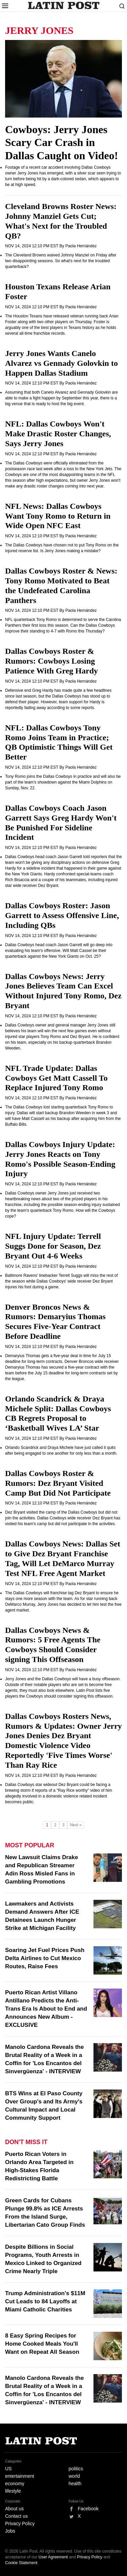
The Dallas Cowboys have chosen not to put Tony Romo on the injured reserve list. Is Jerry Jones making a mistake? (62, 548)
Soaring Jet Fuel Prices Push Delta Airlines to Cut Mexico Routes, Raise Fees (44, 1958)
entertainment (19, 2476)
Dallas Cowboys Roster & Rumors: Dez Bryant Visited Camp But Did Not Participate (58, 1483)
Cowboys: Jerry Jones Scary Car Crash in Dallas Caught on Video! (61, 142)
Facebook (88, 2508)
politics (76, 2468)
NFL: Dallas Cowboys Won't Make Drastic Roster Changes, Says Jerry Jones (58, 433)
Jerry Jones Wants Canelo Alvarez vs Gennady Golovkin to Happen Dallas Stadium (61, 363)
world (74, 2476)
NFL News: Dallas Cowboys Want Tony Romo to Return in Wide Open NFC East (57, 516)
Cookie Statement (21, 2562)
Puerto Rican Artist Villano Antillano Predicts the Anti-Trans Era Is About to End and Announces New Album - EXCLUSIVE (46, 2008)
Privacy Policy (20, 2523)
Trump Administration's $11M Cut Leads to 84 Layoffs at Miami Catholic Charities (45, 2301)
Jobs (10, 2531)
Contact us (16, 2516)
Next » (76, 1825)
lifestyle (13, 2491)
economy (14, 2483)
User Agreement (53, 2557)
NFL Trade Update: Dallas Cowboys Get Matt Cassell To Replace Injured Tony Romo (56, 1078)
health (75, 2483)
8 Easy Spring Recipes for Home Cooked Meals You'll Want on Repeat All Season (42, 2343)
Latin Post (63, 5)
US (8, 2468)
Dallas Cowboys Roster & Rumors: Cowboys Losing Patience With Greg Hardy (51, 661)
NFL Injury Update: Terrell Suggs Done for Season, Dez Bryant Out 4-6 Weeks (53, 1246)
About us (14, 2508)
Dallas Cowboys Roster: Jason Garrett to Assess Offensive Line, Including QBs (62, 915)
